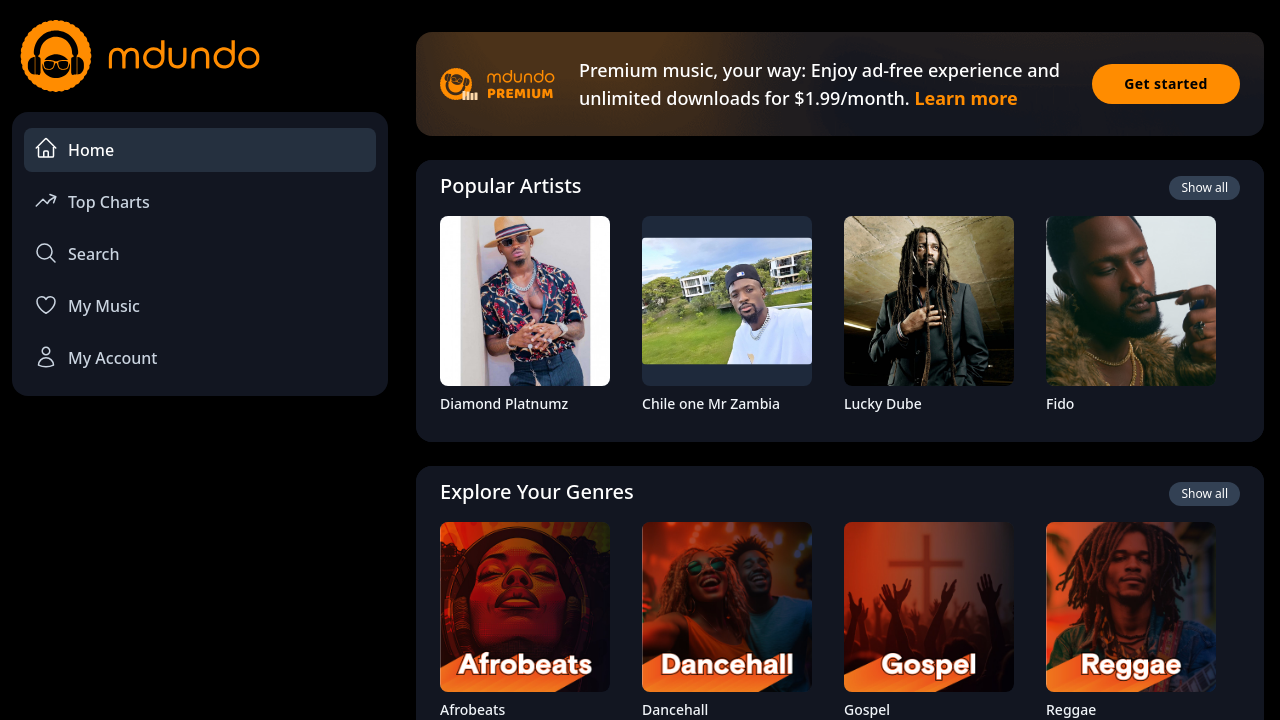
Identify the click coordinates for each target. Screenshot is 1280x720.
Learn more (965, 98)
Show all (1204, 187)
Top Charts (92, 200)
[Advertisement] (200, 576)
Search (76, 253)
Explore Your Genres (537, 491)
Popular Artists (511, 185)
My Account (95, 357)
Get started (1166, 83)
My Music (87, 305)
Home (74, 148)
